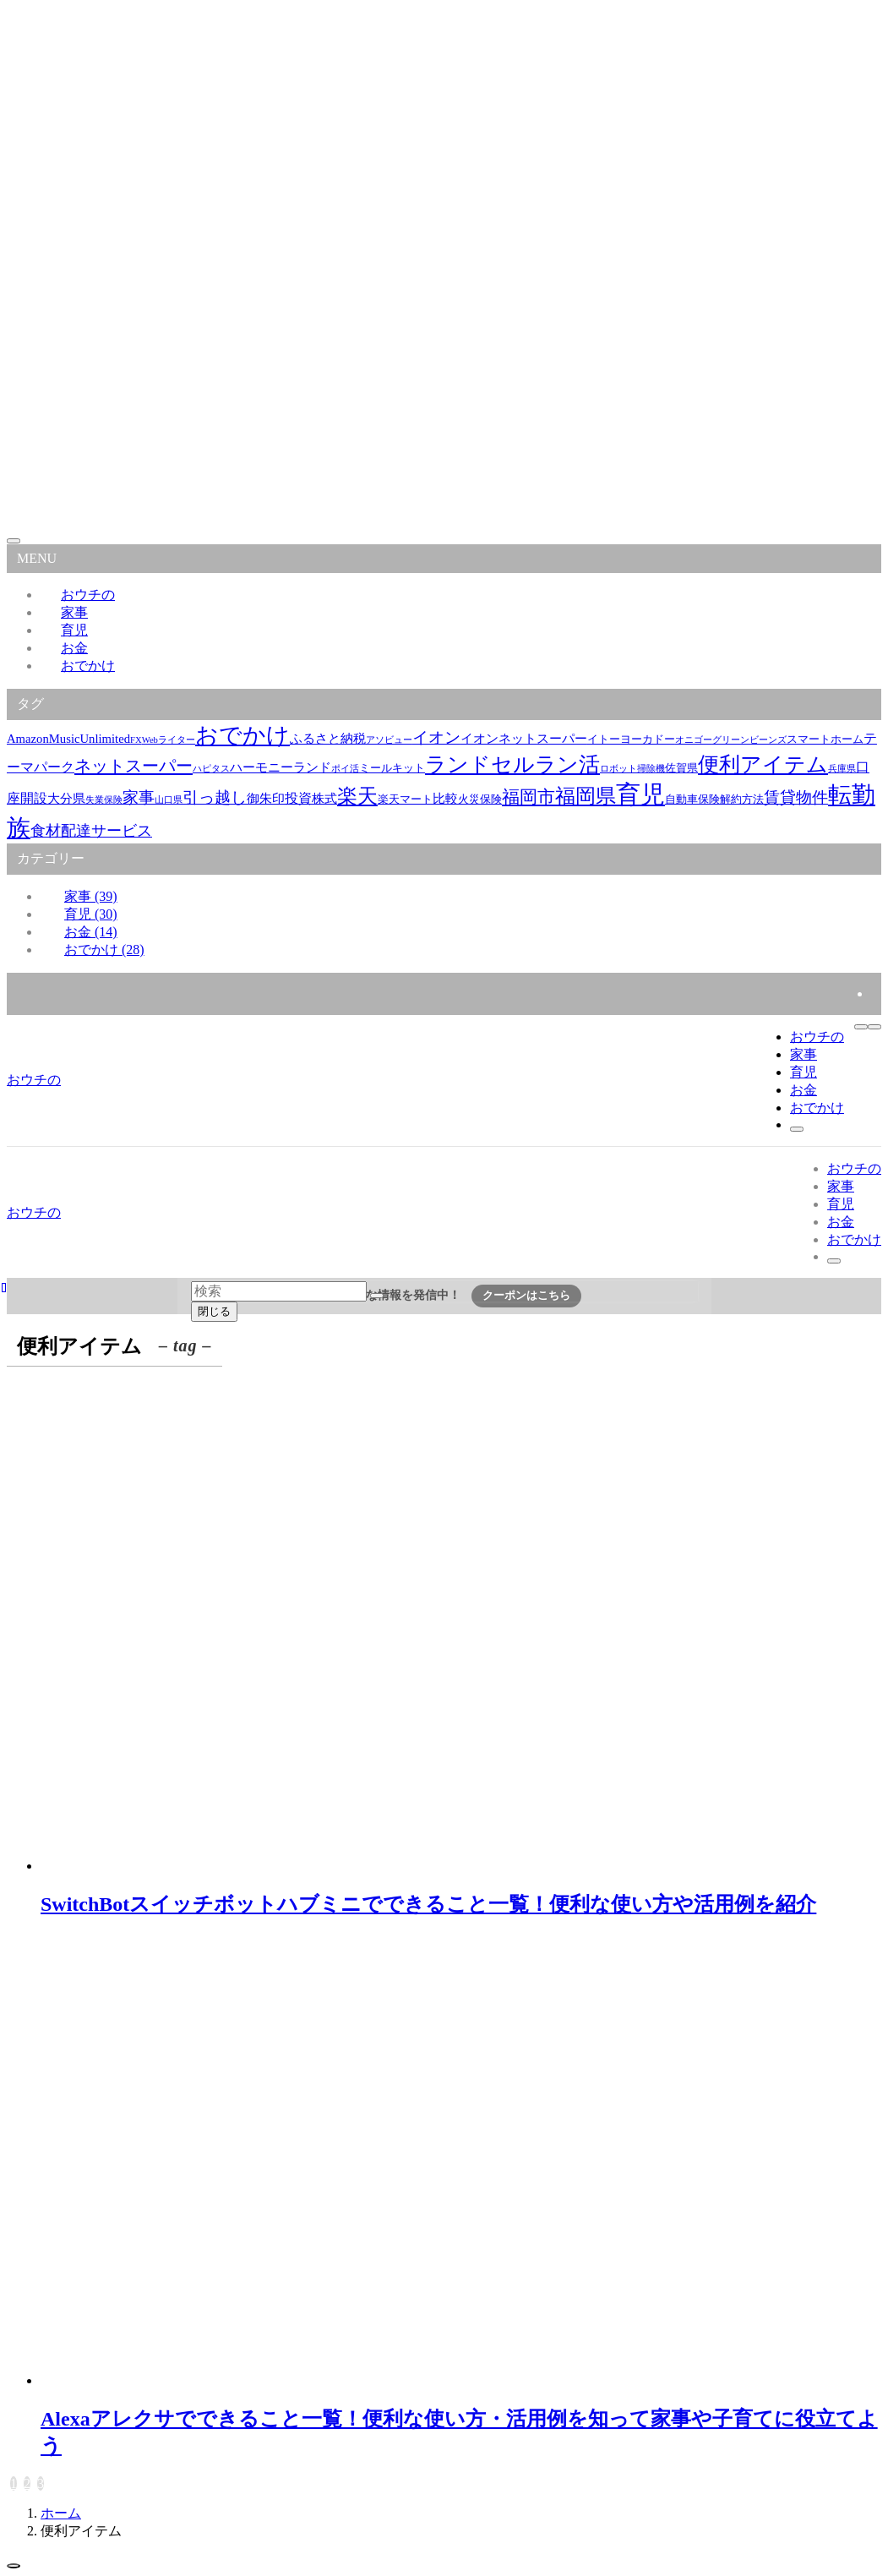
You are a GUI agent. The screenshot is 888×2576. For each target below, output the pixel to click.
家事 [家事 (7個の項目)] (139, 797)
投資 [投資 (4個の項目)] (298, 798)
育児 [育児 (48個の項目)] (640, 794)
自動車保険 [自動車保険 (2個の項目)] (692, 799)
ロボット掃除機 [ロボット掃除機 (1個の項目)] (632, 768)
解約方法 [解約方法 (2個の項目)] (742, 799)
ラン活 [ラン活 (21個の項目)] (567, 764)
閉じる (214, 1311)
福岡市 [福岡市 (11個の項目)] (528, 797)
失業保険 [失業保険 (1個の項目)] (104, 800)
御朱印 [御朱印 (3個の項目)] (266, 798)
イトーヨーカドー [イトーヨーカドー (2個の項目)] (631, 739)
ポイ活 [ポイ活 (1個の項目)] (345, 768)
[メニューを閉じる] (13, 540)
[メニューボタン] (874, 1026)
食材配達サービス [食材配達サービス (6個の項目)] (91, 830)
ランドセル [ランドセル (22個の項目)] (480, 764)
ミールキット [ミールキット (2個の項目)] (392, 767)
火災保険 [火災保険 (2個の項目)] (480, 799)
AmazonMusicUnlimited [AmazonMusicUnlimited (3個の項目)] (68, 738)
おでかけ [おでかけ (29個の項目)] (242, 735)
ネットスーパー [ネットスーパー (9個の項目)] (133, 765)
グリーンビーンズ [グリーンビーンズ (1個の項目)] (749, 740)
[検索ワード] (279, 1291)
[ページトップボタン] (13, 2565)
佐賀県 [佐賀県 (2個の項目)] (681, 767)
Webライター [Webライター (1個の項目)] (168, 740)
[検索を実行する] (377, 1295)
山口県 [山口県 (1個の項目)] (169, 800)
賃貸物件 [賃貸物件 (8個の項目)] (796, 797)
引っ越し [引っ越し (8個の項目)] (215, 797)
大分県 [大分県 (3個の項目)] (66, 798)
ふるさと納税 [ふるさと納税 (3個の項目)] (328, 738)
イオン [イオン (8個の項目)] (436, 737)
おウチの (34, 1079)
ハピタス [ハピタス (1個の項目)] (211, 768)
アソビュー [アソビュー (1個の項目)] (389, 740)
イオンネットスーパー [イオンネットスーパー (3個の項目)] (523, 738)
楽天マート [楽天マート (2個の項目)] (405, 799)
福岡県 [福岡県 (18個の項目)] (585, 796)
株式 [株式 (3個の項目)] (324, 798)
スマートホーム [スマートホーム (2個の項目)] (825, 739)
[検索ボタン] (797, 1129)
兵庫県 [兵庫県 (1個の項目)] (842, 768)
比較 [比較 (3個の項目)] (445, 798)
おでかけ (88, 665)
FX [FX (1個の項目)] (136, 740)
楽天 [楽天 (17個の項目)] (357, 796)
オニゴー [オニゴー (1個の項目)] (693, 740)
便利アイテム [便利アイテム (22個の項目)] (763, 764)
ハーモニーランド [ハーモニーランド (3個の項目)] (280, 767)
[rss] (876, 993)
